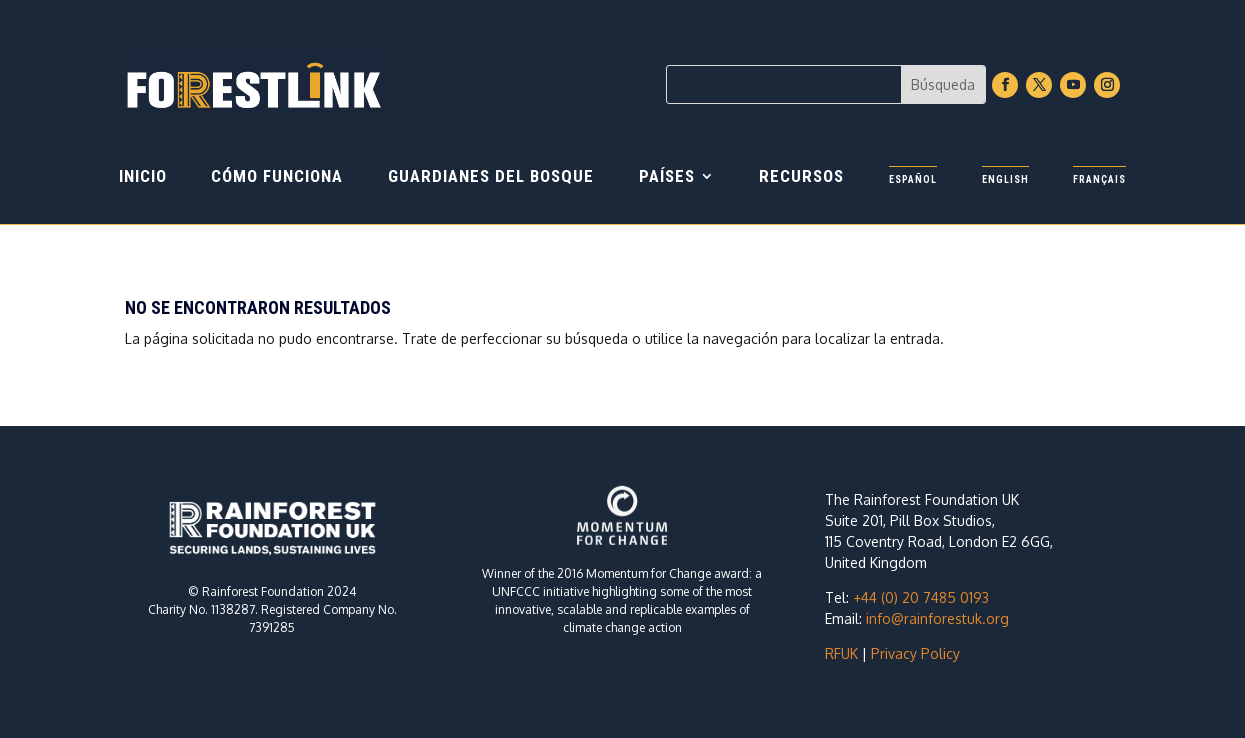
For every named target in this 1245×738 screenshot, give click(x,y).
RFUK (841, 653)
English (1005, 179)
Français (1099, 179)
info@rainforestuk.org (937, 618)
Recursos (801, 177)
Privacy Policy (915, 653)
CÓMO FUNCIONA (277, 177)
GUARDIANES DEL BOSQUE (491, 177)
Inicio (143, 177)
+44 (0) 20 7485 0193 (921, 597)
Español (913, 179)
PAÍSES (667, 177)
